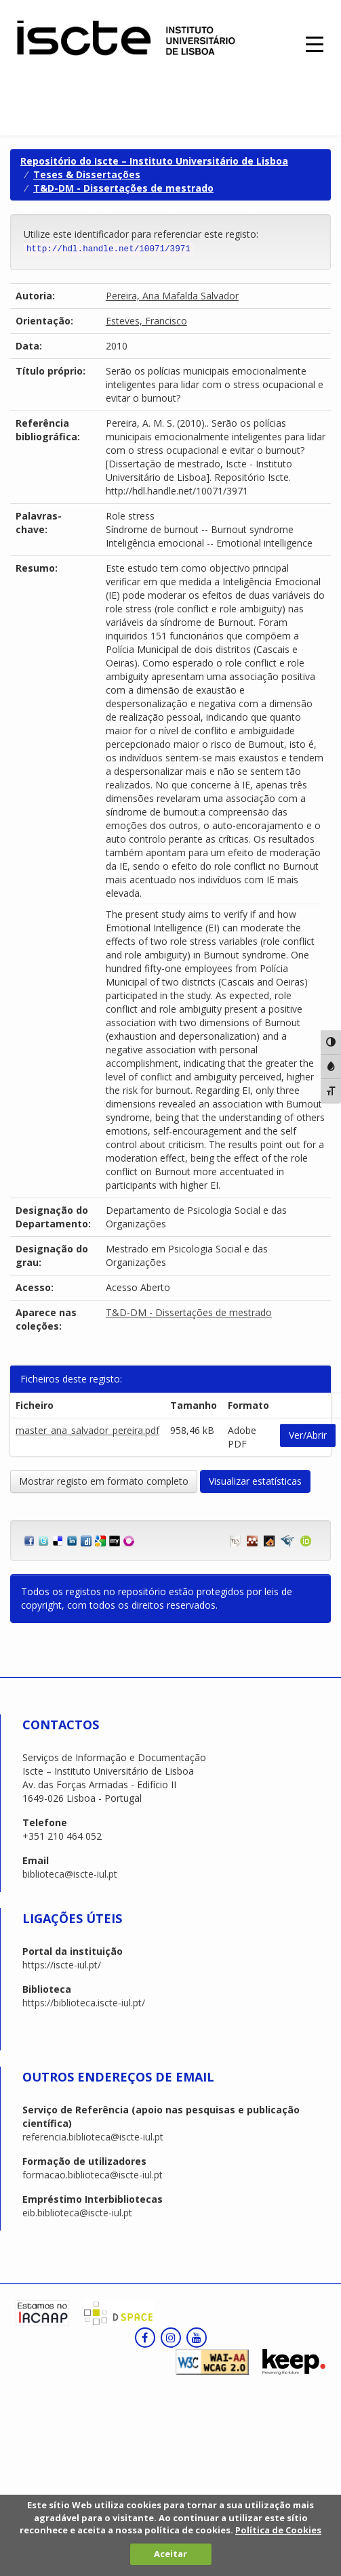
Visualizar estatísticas (255, 1481)
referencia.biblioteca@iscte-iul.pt (92, 2136)
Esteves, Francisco (146, 320)
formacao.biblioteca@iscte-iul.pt (92, 2174)
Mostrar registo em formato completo (103, 1481)
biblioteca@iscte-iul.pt (69, 1873)
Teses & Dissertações (86, 174)
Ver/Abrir (308, 1435)
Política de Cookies (278, 2530)
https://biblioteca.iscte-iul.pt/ (83, 2002)
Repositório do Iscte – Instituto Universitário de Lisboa (154, 160)
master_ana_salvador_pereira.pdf (87, 1430)
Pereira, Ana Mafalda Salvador (172, 295)
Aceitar (170, 2554)
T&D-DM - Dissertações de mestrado (123, 188)
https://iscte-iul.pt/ (61, 1964)
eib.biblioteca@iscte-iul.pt (77, 2212)
